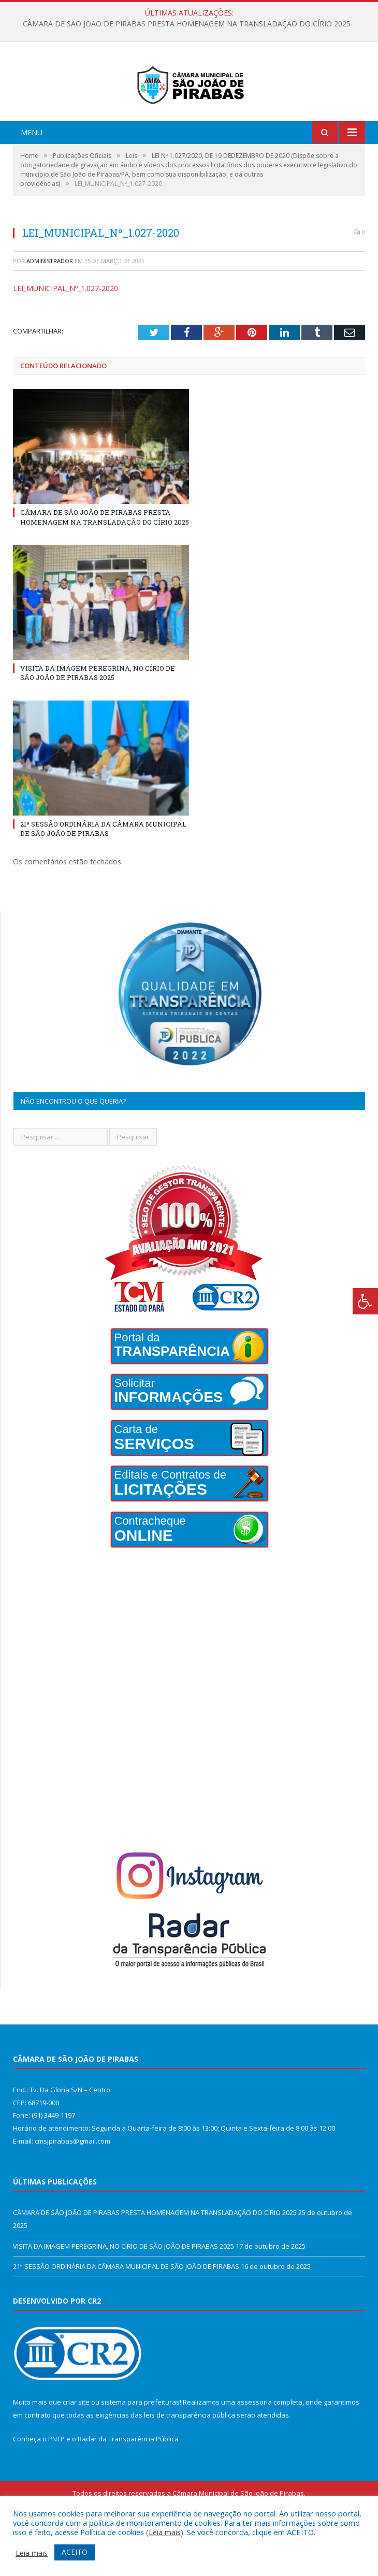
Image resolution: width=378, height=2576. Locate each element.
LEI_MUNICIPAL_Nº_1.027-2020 (65, 331)
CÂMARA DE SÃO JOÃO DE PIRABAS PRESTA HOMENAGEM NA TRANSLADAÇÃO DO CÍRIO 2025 (187, 23)
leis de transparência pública (189, 2457)
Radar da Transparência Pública (128, 2481)
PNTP (56, 2481)
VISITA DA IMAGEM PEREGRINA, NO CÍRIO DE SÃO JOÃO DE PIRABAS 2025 (97, 715)
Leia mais (165, 2532)
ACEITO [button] (75, 2552)
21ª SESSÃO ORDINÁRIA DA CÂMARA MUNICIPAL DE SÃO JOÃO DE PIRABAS (103, 871)
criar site (76, 2445)
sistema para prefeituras (140, 2445)
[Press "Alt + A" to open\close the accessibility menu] (365, 1301)
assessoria (254, 2445)
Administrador (49, 303)
